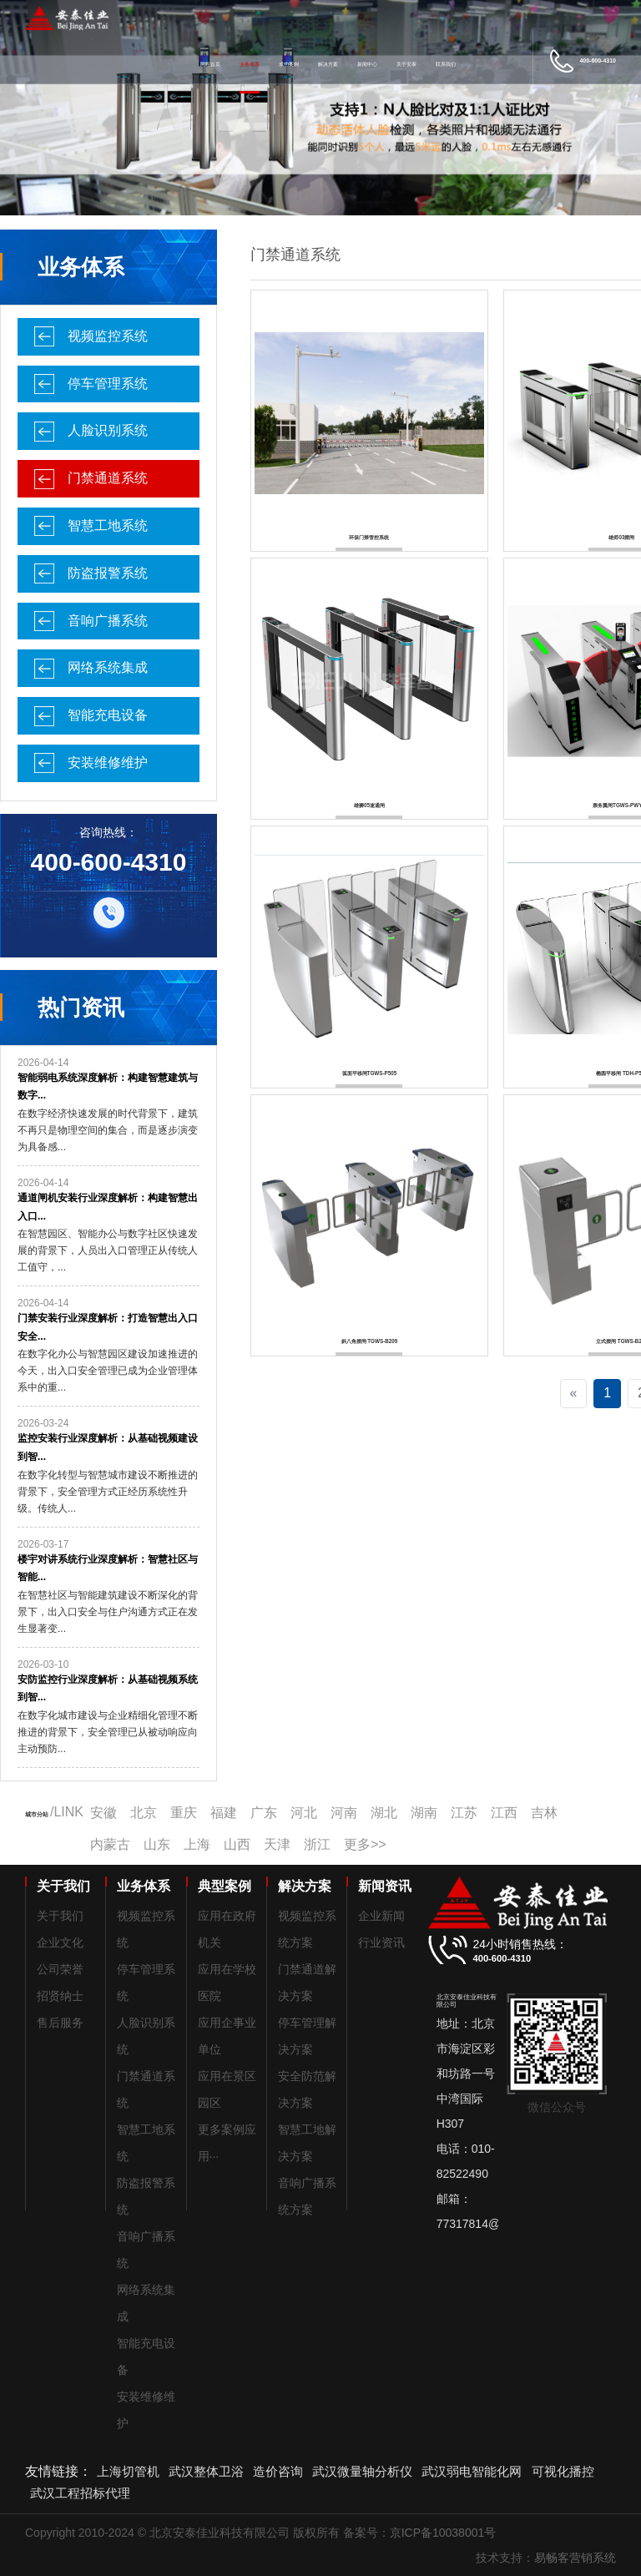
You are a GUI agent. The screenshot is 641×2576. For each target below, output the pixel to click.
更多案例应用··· (227, 2143)
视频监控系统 (108, 336)
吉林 (544, 1813)
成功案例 (289, 64)
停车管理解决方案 (307, 2036)
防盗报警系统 (108, 573)
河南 (344, 1813)
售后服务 (60, 2022)
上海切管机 (128, 2471)
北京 (143, 1813)
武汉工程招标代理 (80, 2493)
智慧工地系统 (108, 525)
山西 (237, 1844)
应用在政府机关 (227, 1929)
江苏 (464, 1813)
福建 (223, 1813)
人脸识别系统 (108, 430)
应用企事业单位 (227, 2036)
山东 (157, 1844)
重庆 (183, 1813)
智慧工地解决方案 (307, 2143)
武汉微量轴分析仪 (362, 2471)
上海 (197, 1844)
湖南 (424, 1813)
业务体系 (250, 64)
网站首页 (210, 64)
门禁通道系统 (108, 478)
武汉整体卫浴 (206, 2471)
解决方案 (328, 64)
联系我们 (446, 64)
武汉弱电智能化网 (471, 2471)
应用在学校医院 (227, 1982)
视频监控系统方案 (307, 1929)
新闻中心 (367, 64)
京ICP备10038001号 (443, 2532)
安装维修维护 (108, 762)
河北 (303, 1813)
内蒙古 (110, 1844)
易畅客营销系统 (575, 2557)
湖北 (384, 1813)
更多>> (365, 1844)
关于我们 (60, 1915)
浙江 (317, 1844)
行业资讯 (381, 1942)
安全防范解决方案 (307, 2089)
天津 (277, 1844)
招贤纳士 (60, 1996)
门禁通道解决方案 (307, 1982)
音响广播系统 (108, 621)
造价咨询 (278, 2471)
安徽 (103, 1813)
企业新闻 (381, 1915)
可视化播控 (563, 2471)
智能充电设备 (108, 715)
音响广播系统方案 (307, 2196)
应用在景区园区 (227, 2089)
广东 (263, 1813)
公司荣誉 (60, 1969)
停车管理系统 (108, 383)
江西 (504, 1813)
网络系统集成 (108, 667)
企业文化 (60, 1942)
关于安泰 (406, 64)
